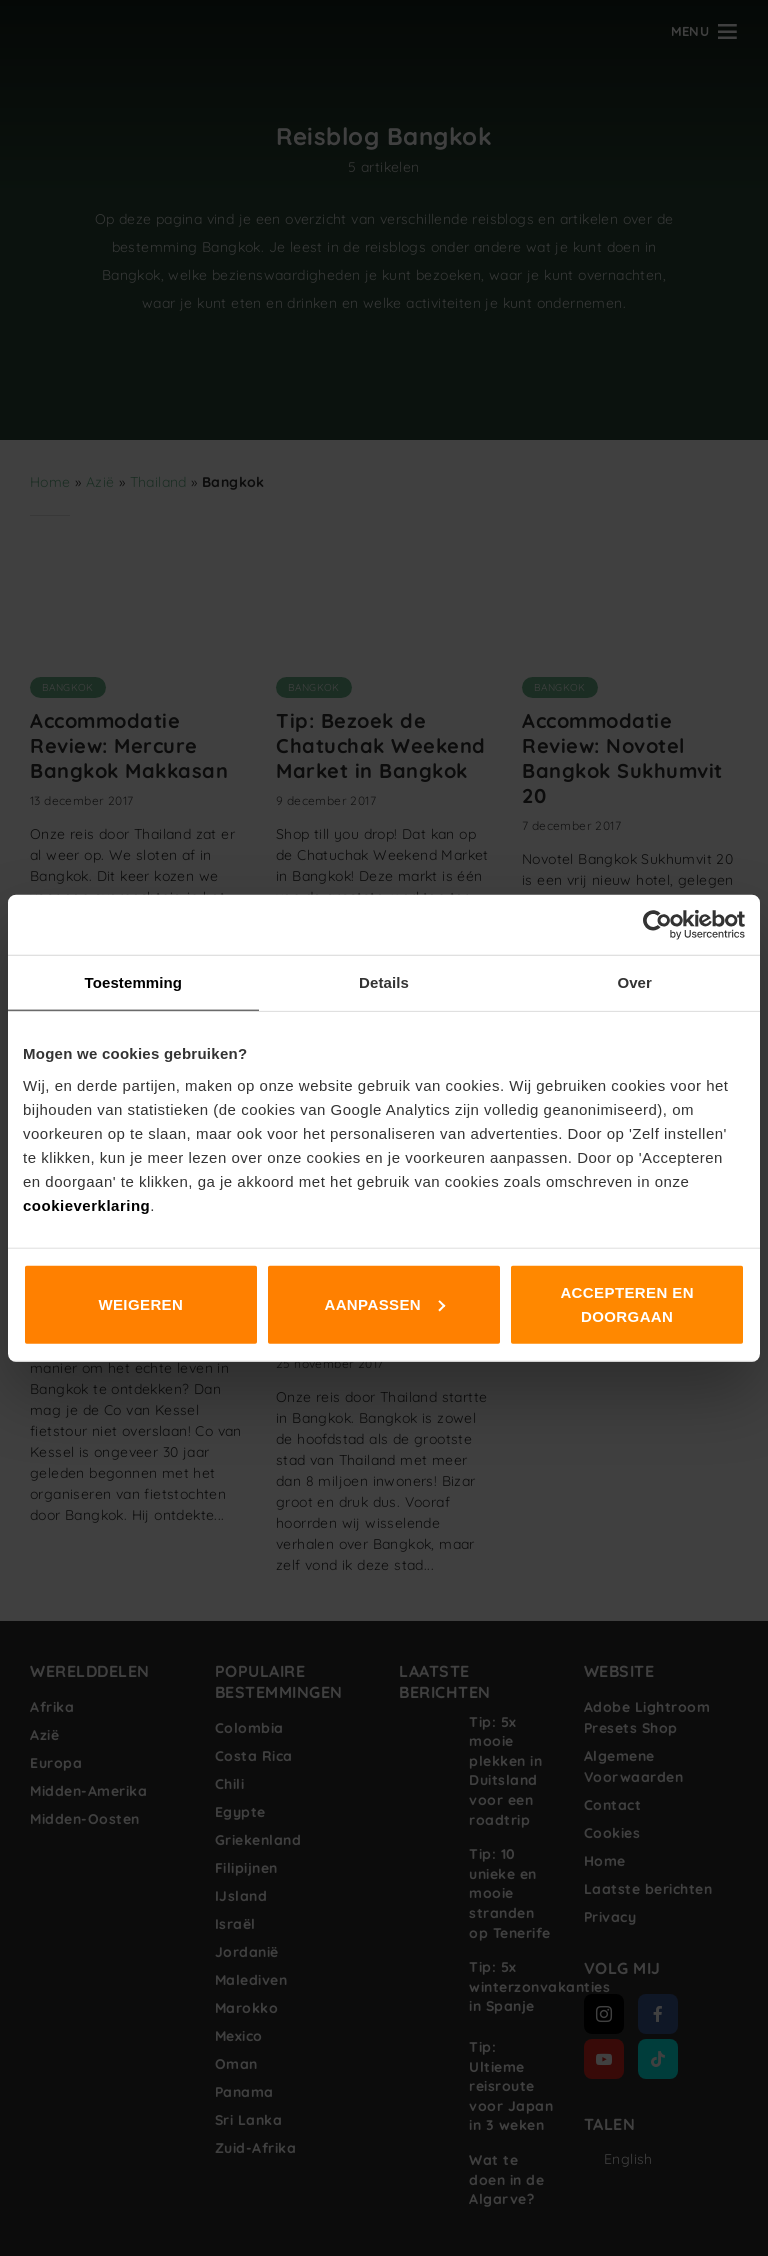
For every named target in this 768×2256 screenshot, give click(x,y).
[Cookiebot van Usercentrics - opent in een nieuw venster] (657, 925)
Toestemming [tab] (134, 982)
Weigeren (140, 1303)
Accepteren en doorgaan (627, 1303)
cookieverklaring (86, 1204)
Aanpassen (384, 1303)
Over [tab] (634, 982)
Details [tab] (384, 982)
